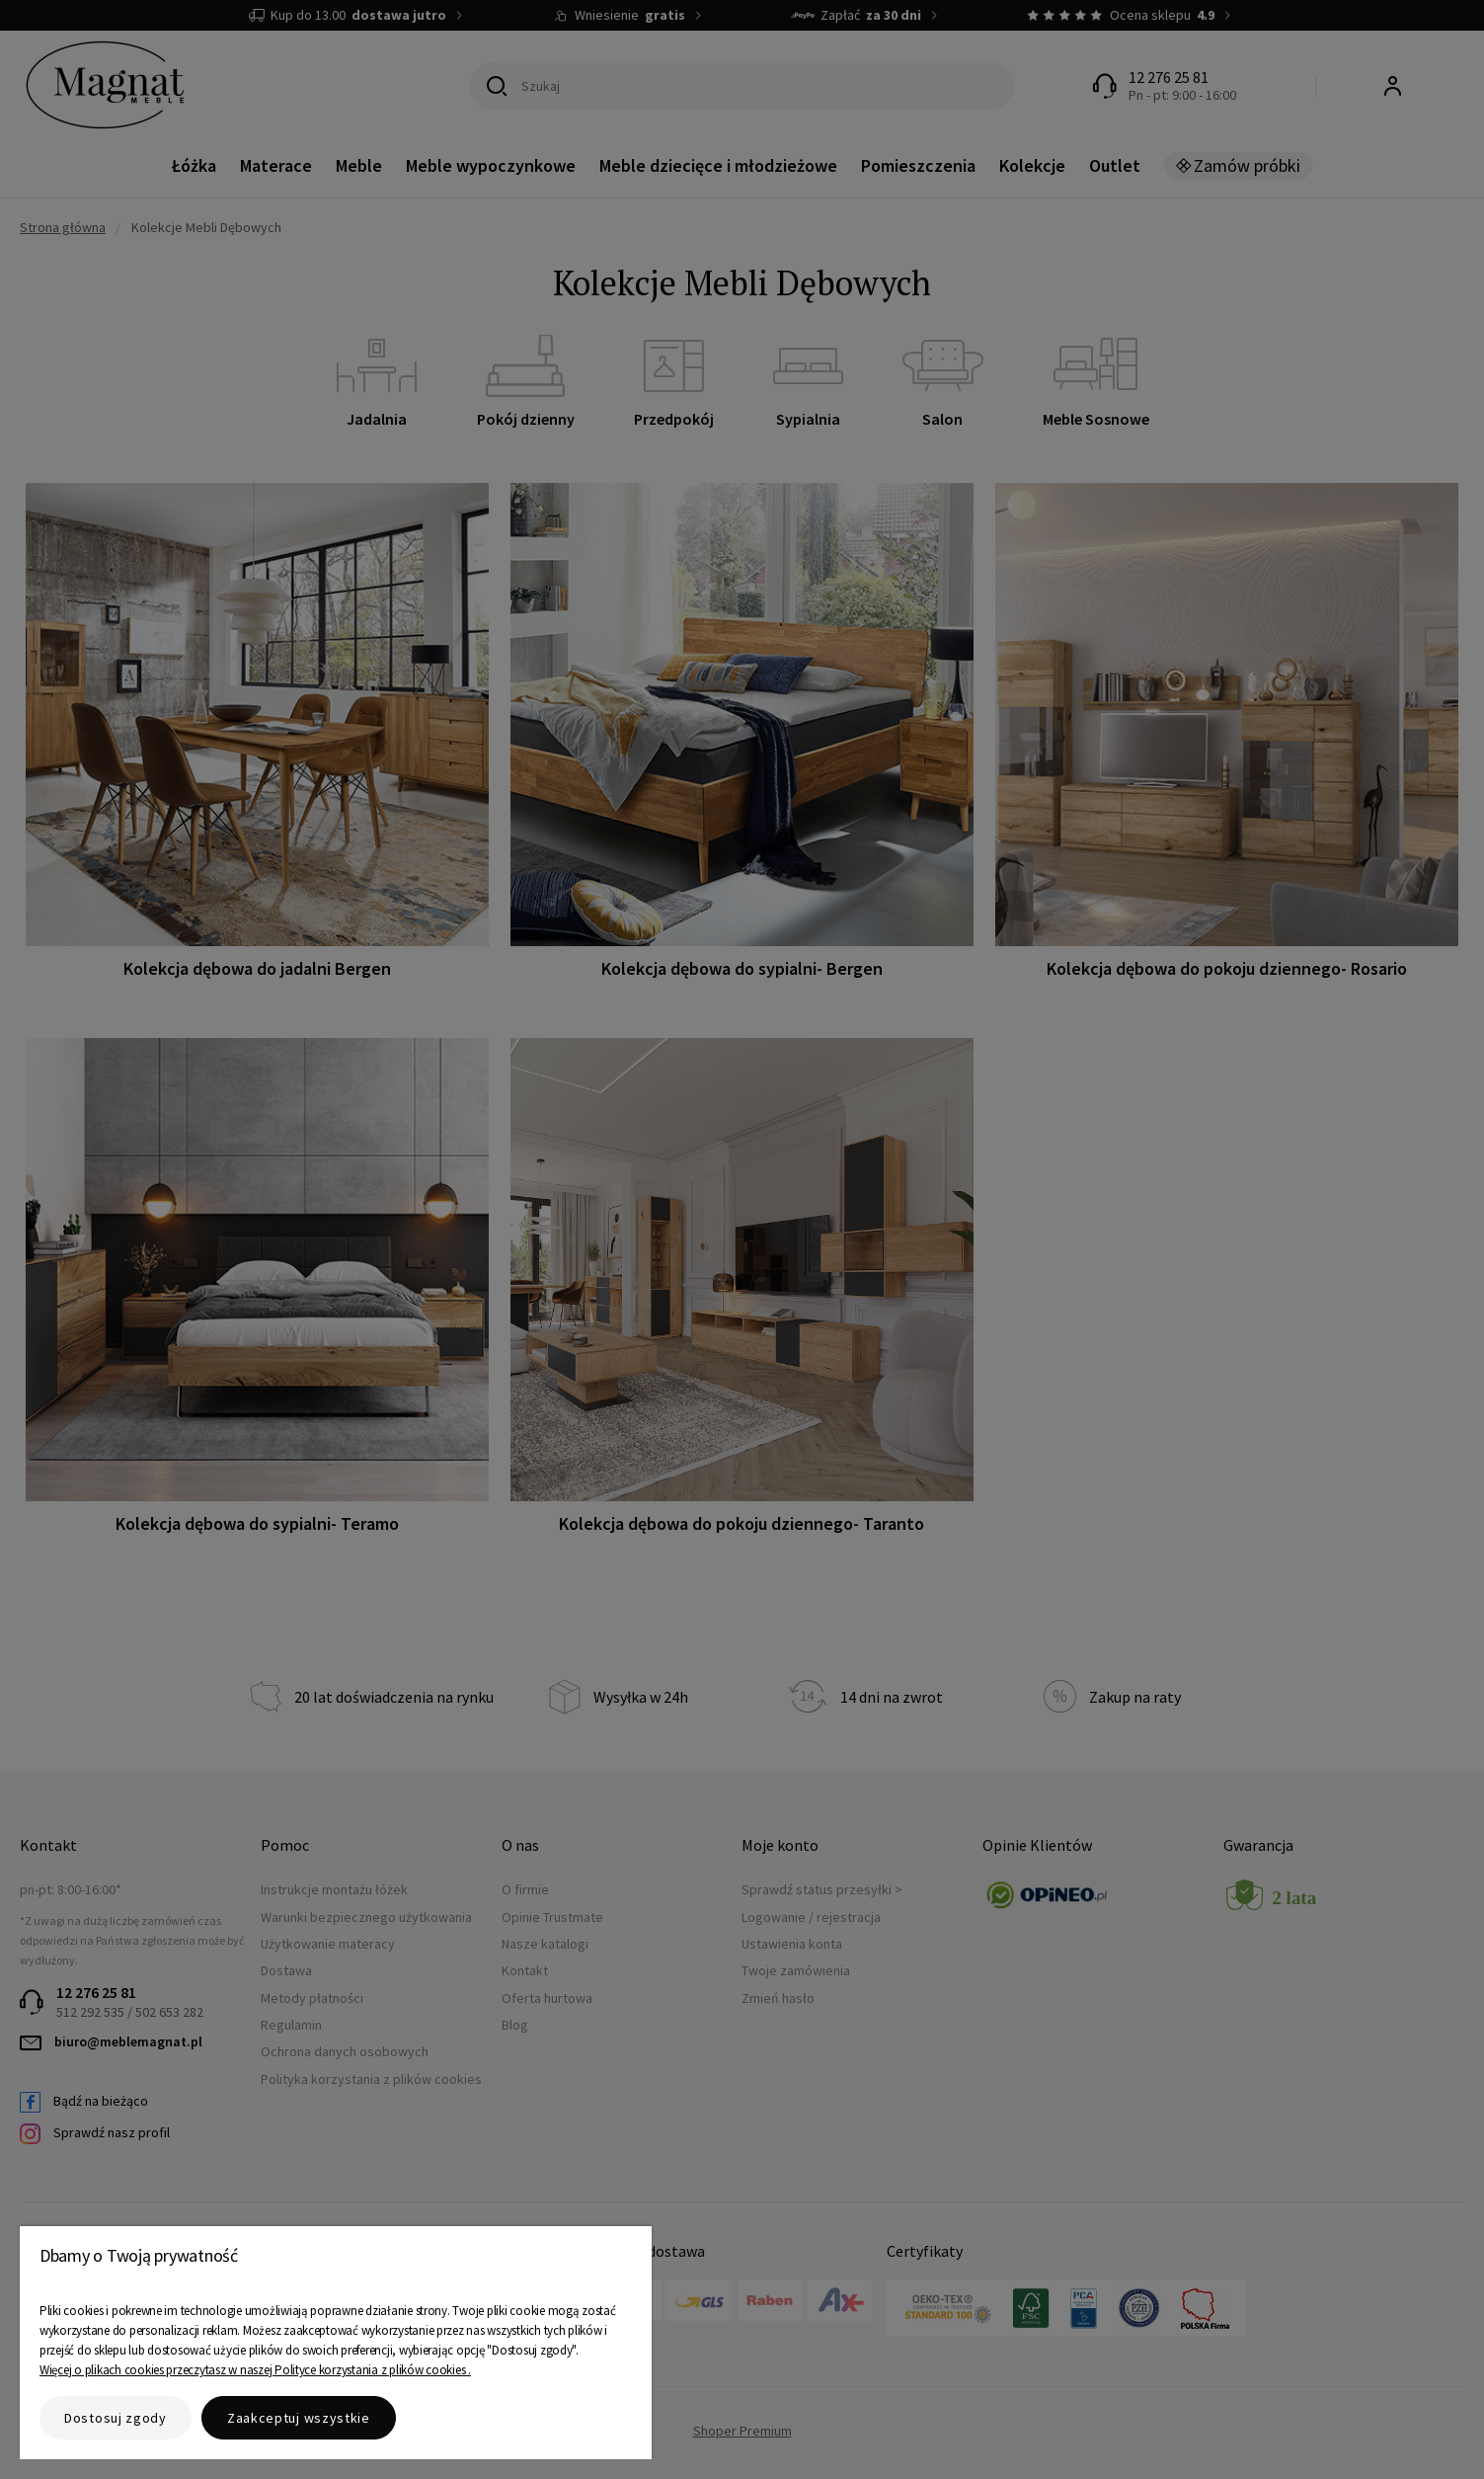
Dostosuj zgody (115, 2418)
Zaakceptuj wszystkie (298, 2418)
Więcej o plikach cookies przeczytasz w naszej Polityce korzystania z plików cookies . (255, 2369)
